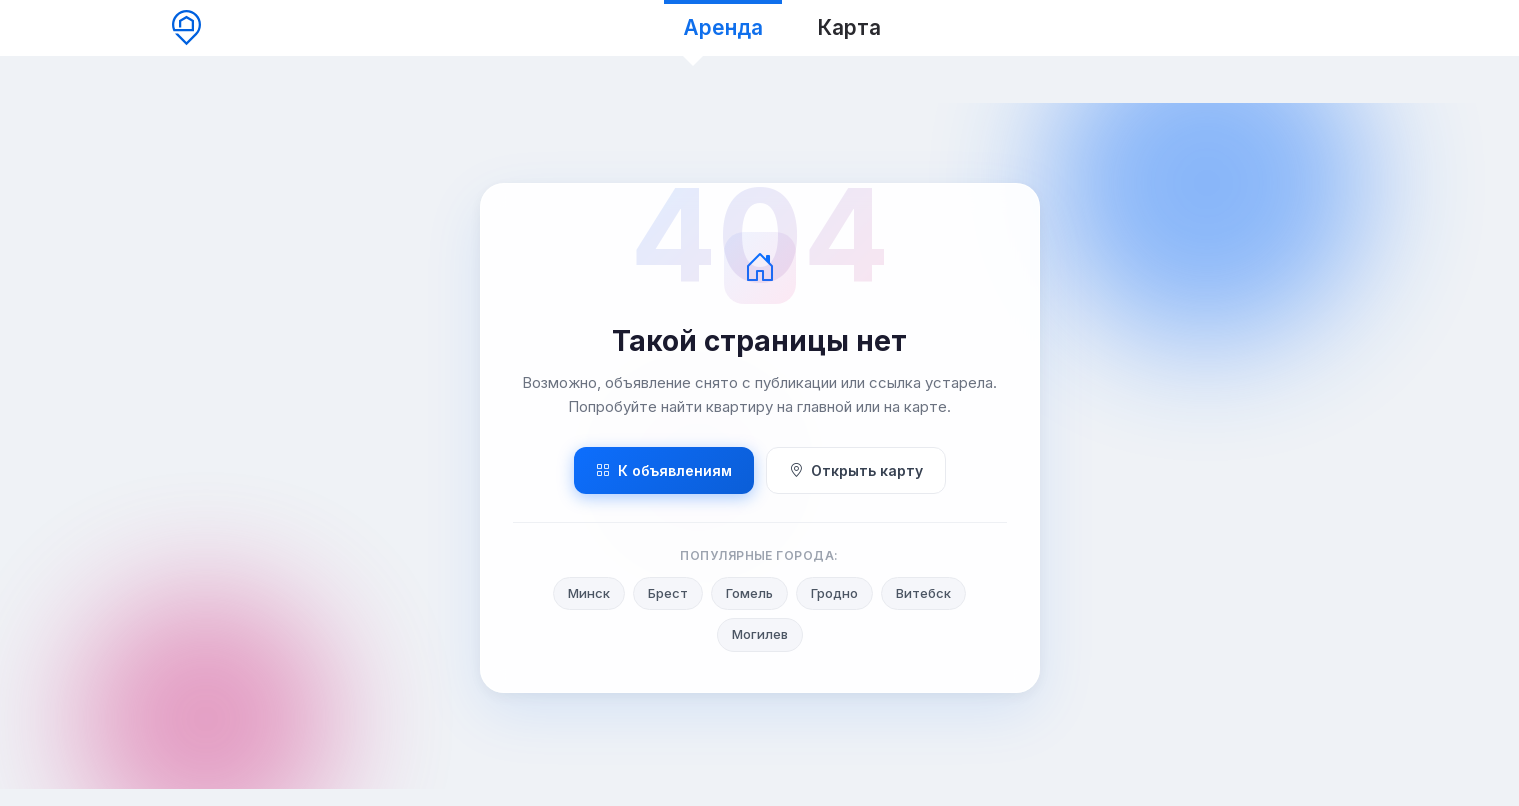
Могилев (760, 634)
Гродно (834, 593)
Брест (668, 593)
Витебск (923, 593)
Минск (589, 593)
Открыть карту (856, 470)
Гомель (749, 593)
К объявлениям (664, 470)
